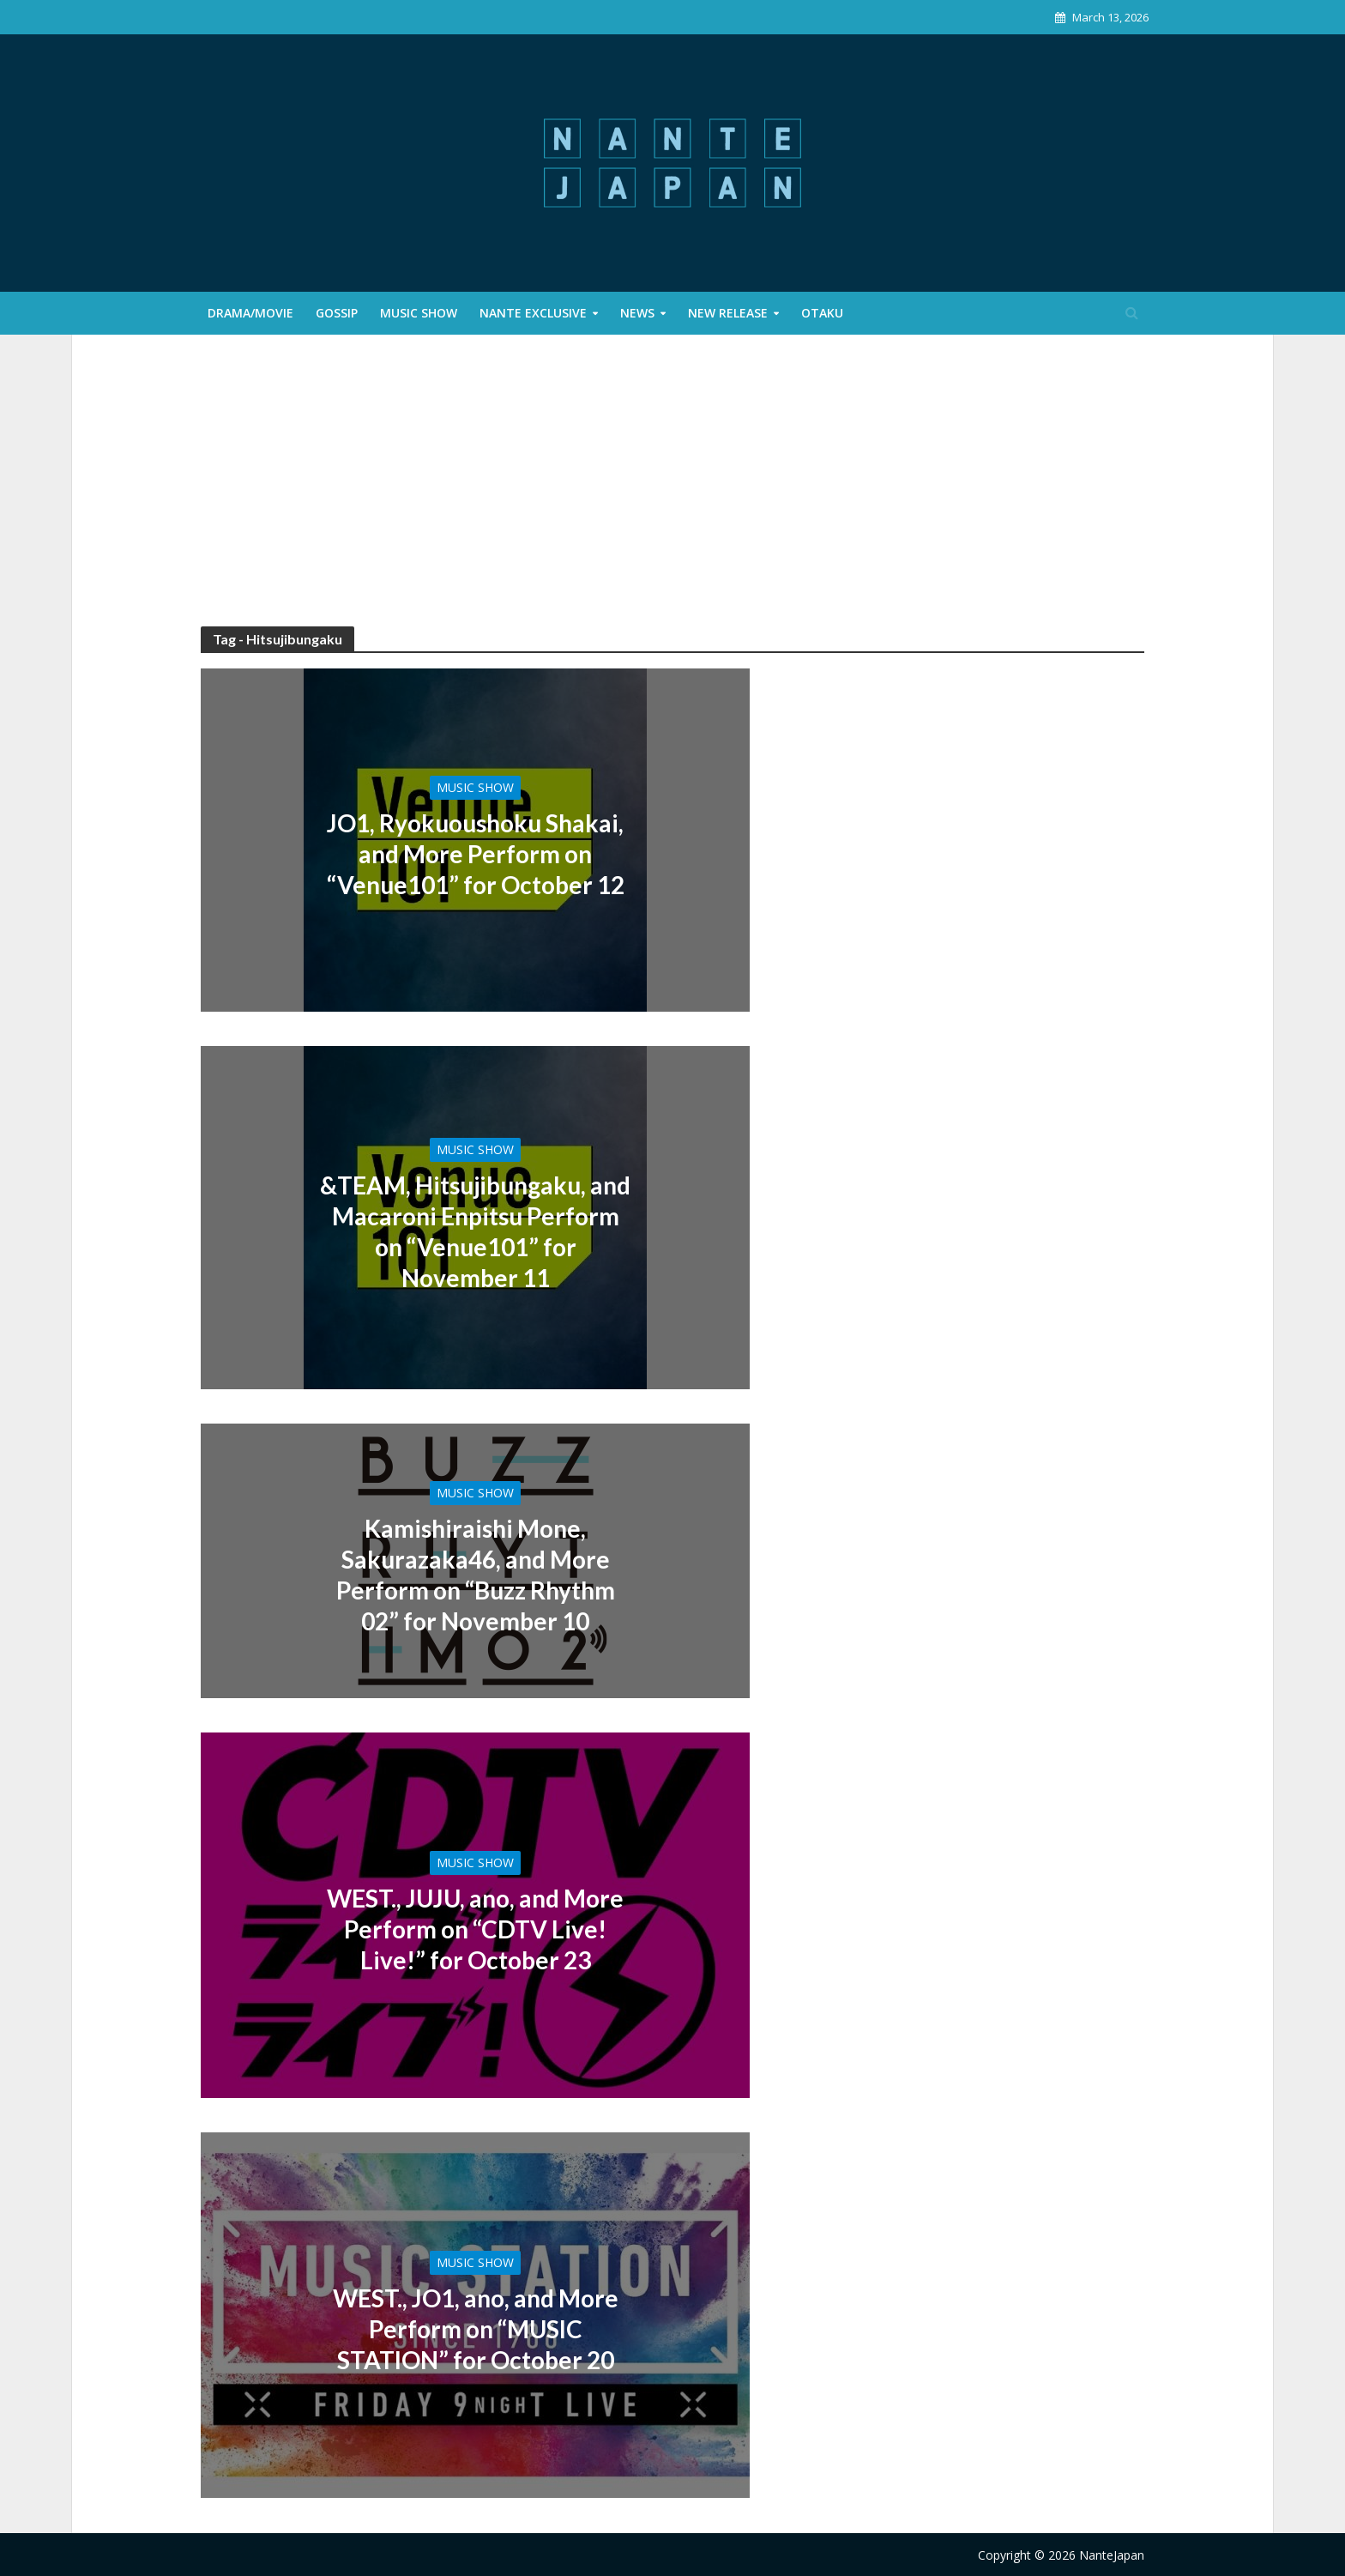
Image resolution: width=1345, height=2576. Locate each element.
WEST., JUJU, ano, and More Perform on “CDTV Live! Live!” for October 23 (475, 1929)
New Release (728, 313)
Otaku (822, 313)
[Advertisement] (672, 498)
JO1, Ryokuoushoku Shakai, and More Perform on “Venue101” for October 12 (475, 853)
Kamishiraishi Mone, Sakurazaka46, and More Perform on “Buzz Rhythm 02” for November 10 (475, 1575)
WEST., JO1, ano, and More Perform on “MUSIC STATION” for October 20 (475, 2328)
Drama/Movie (250, 313)
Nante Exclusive (533, 313)
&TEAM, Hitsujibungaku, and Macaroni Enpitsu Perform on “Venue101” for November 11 (475, 1231)
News (637, 313)
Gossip (337, 313)
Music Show (418, 313)
